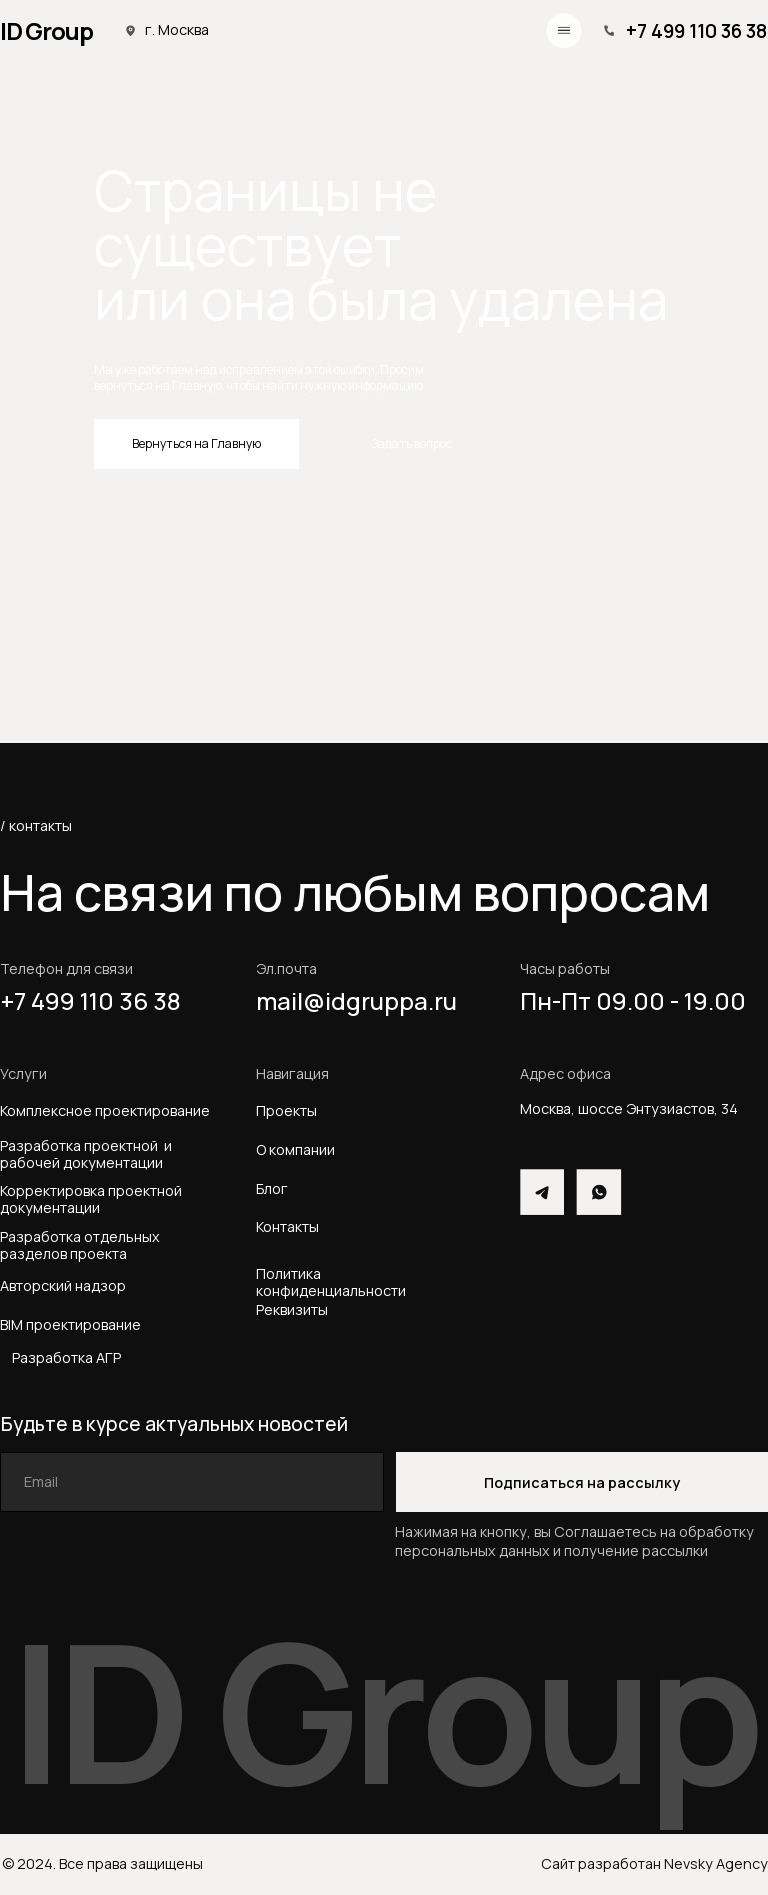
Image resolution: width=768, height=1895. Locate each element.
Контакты (287, 1226)
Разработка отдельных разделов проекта (83, 1245)
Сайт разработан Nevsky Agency (654, 1863)
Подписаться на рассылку (582, 1482)
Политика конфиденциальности (331, 1282)
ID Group (46, 30)
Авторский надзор (63, 1285)
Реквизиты (292, 1309)
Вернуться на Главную (196, 443)
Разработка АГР (66, 1357)
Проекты (286, 1110)
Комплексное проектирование (105, 1110)
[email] (192, 1482)
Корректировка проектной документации (91, 1199)
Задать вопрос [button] (412, 443)
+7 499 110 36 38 (696, 31)
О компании (295, 1149)
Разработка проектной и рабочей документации (86, 1154)
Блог (272, 1188)
